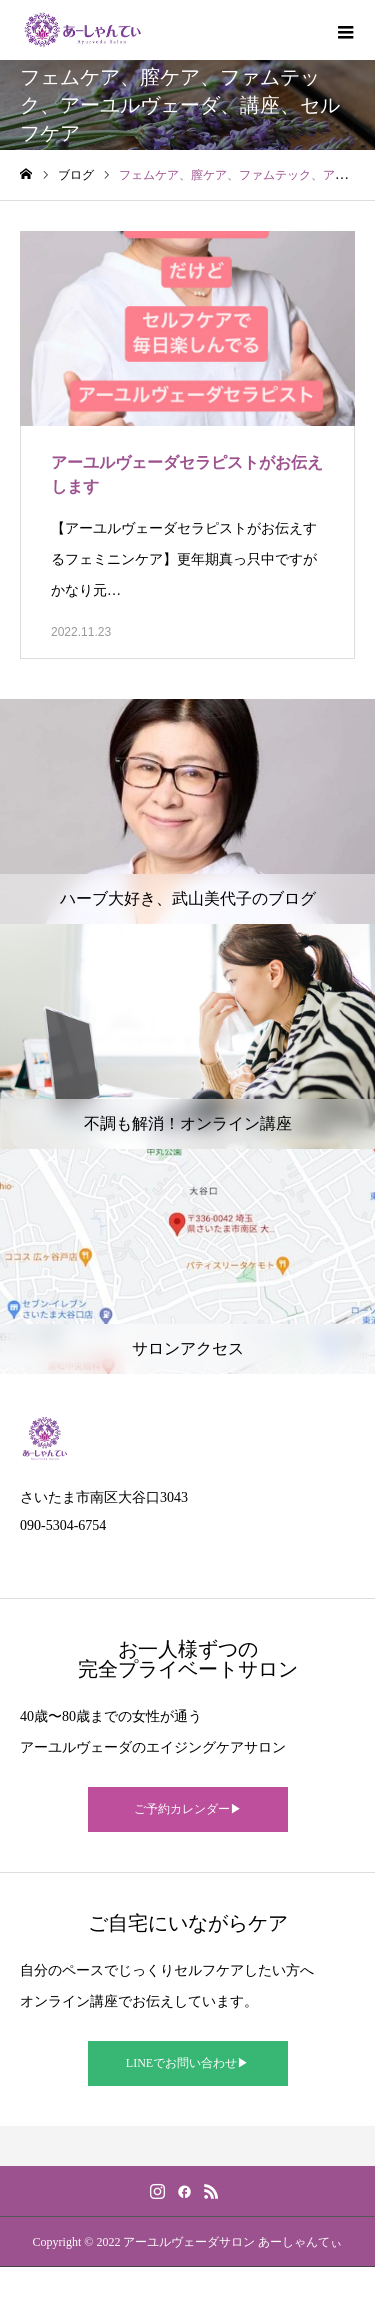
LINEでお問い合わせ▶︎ (187, 2063)
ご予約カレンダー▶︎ (188, 1809)
